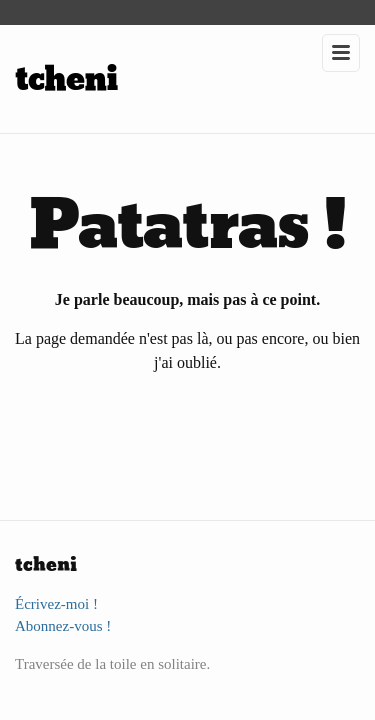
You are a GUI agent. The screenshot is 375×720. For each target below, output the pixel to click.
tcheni (66, 79)
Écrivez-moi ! (56, 604)
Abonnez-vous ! (63, 626)
